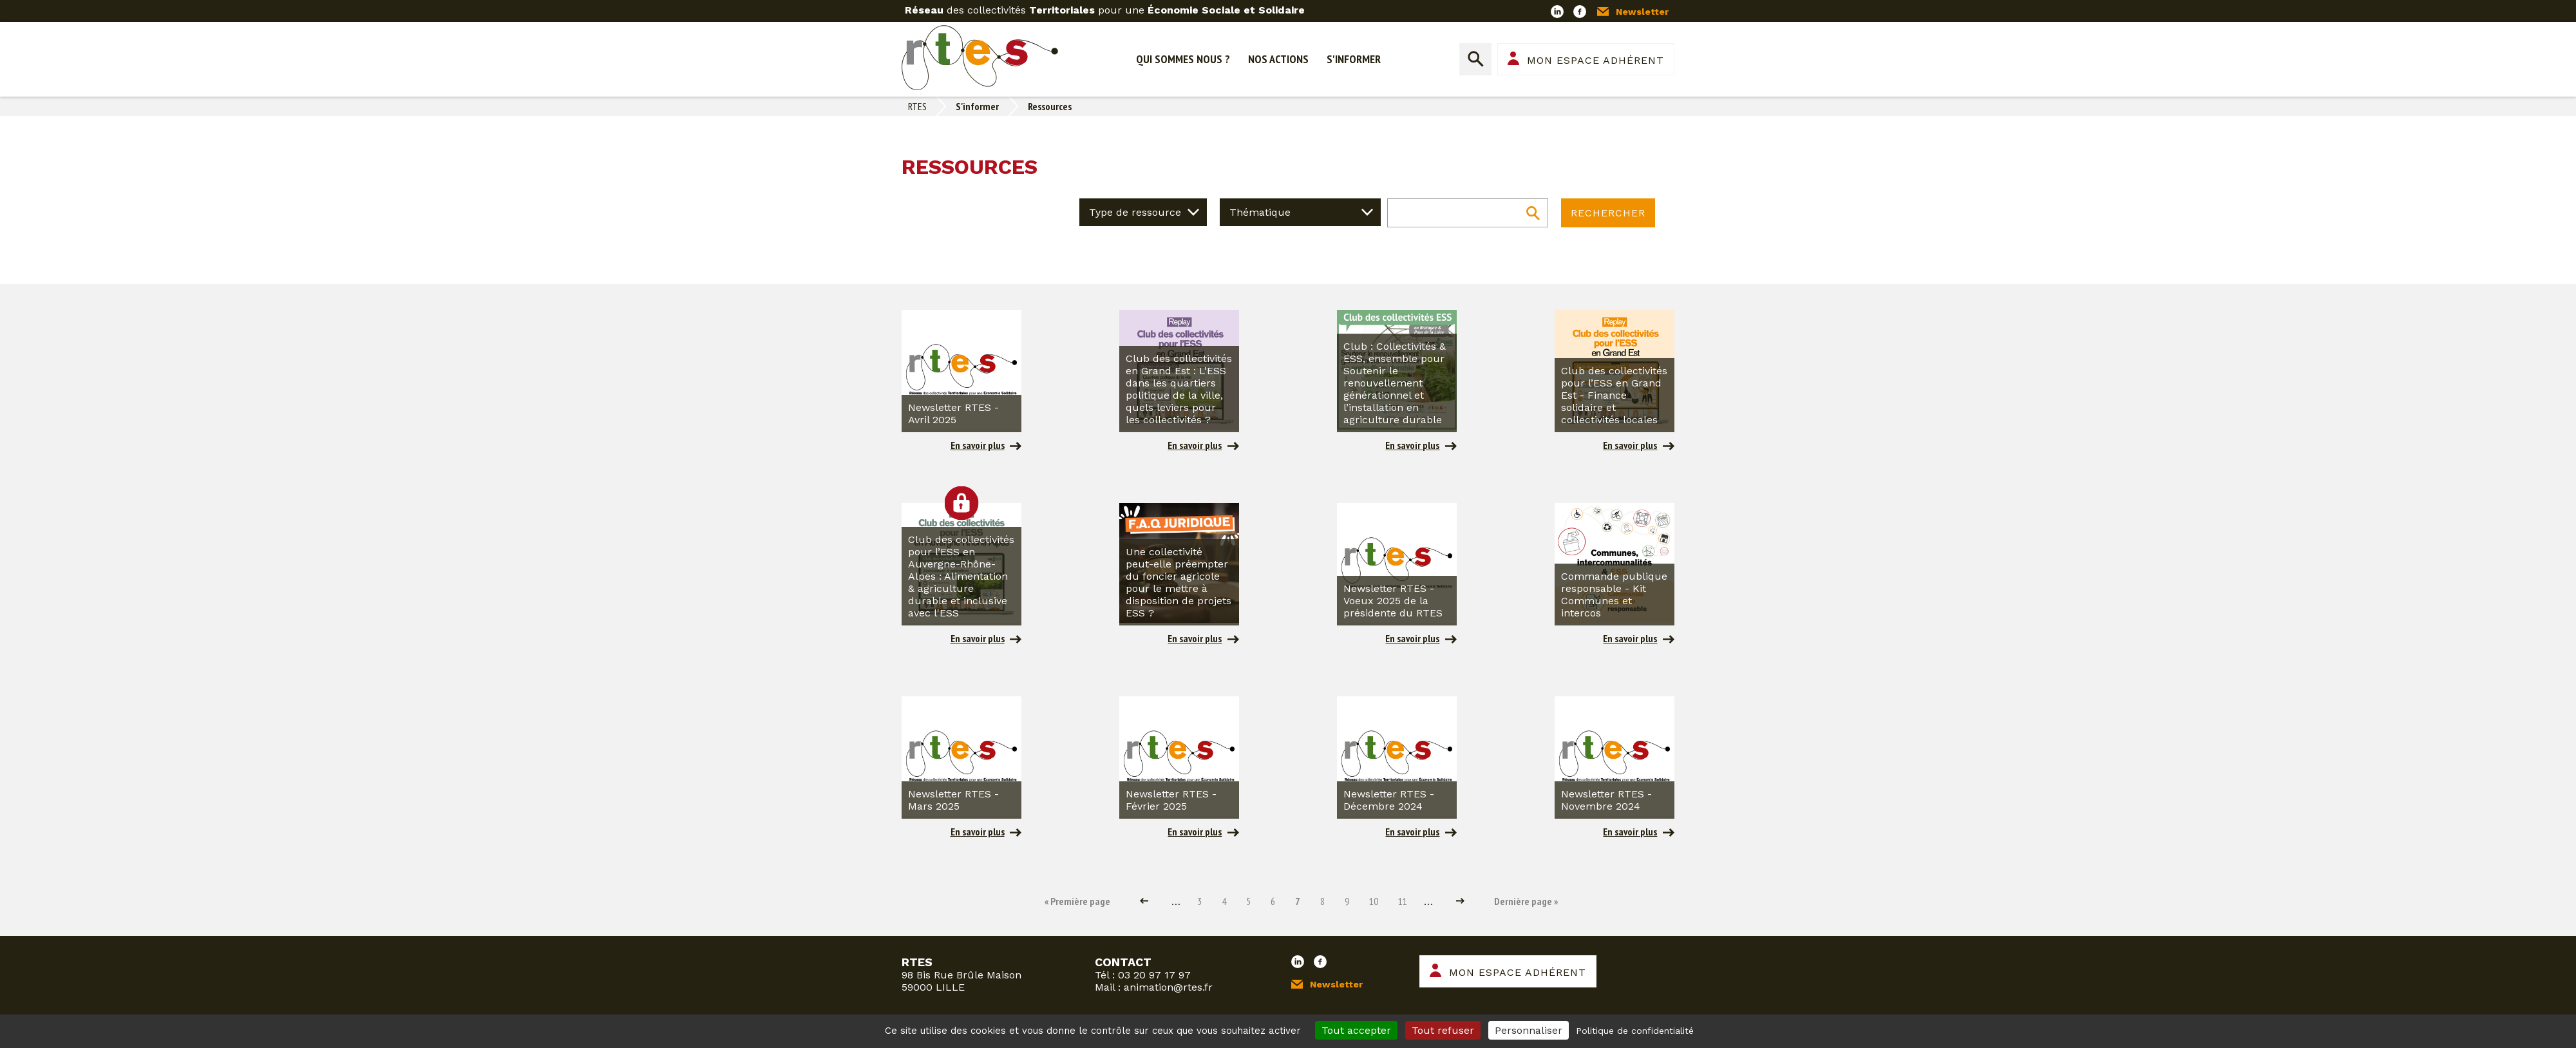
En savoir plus (978, 445)
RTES (917, 106)
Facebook (1579, 11)
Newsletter (1642, 11)
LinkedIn (1557, 11)
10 (1372, 901)
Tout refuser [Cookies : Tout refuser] (1443, 1030)
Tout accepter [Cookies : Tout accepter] (1356, 1030)
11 (1401, 901)
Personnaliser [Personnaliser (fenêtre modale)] (1528, 1030)
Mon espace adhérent (1595, 60)
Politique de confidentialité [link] (1635, 1030)
